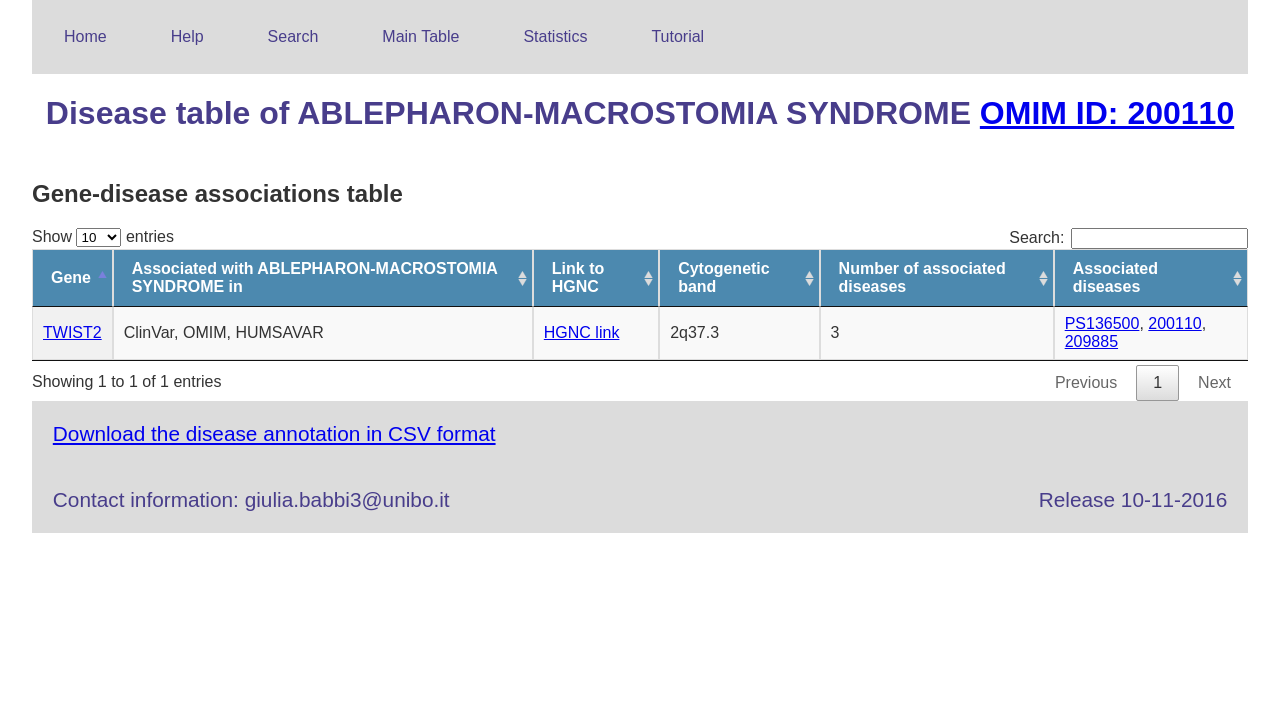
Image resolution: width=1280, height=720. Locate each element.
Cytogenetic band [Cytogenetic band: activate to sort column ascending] (724, 277)
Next (1214, 382)
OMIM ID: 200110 (1107, 113)
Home (85, 36)
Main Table (420, 36)
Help (187, 36)
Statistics (555, 36)
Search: (1128, 237)
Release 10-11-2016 (1133, 499)
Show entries (103, 236)
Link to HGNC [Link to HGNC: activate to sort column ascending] (578, 277)
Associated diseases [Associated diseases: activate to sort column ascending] (1115, 277)
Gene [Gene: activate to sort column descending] (71, 277)
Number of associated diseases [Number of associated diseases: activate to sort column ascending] (922, 277)
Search (293, 36)
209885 (1091, 341)
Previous (1086, 382)
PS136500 (1102, 323)
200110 (1174, 323)
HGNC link (582, 332)
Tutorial (677, 36)
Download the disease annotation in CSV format (274, 433)
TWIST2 (72, 332)
